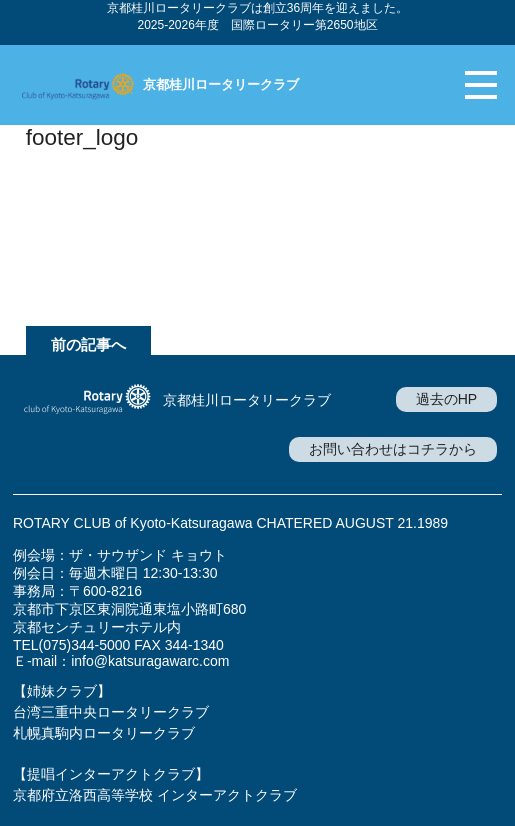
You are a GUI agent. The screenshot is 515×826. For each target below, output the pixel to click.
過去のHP (446, 399)
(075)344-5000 (85, 645)
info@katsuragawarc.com (150, 661)
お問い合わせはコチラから (393, 449)
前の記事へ (88, 344)
